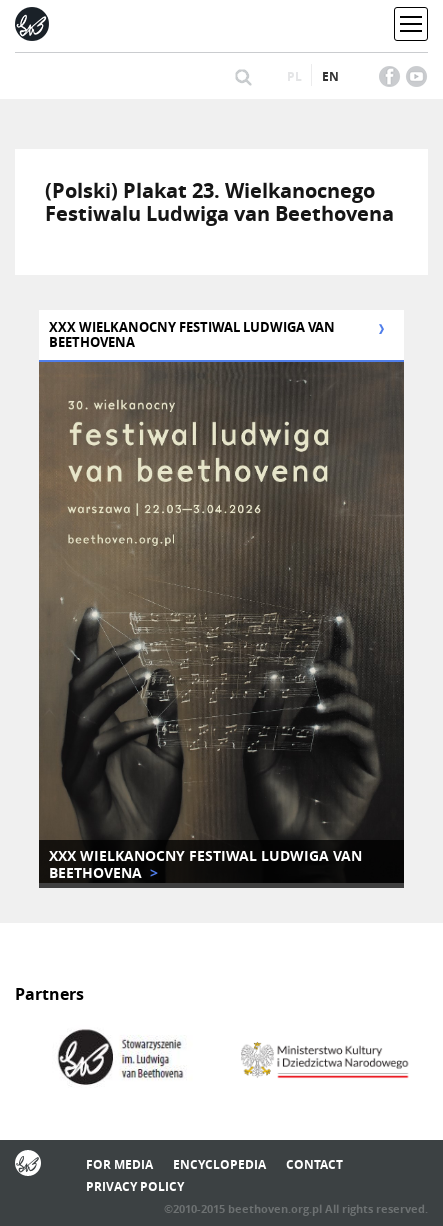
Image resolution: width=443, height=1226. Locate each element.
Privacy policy (135, 1186)
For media (119, 1164)
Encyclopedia (219, 1164)
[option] (118, 1060)
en (330, 76)
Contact (314, 1164)
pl (294, 76)
